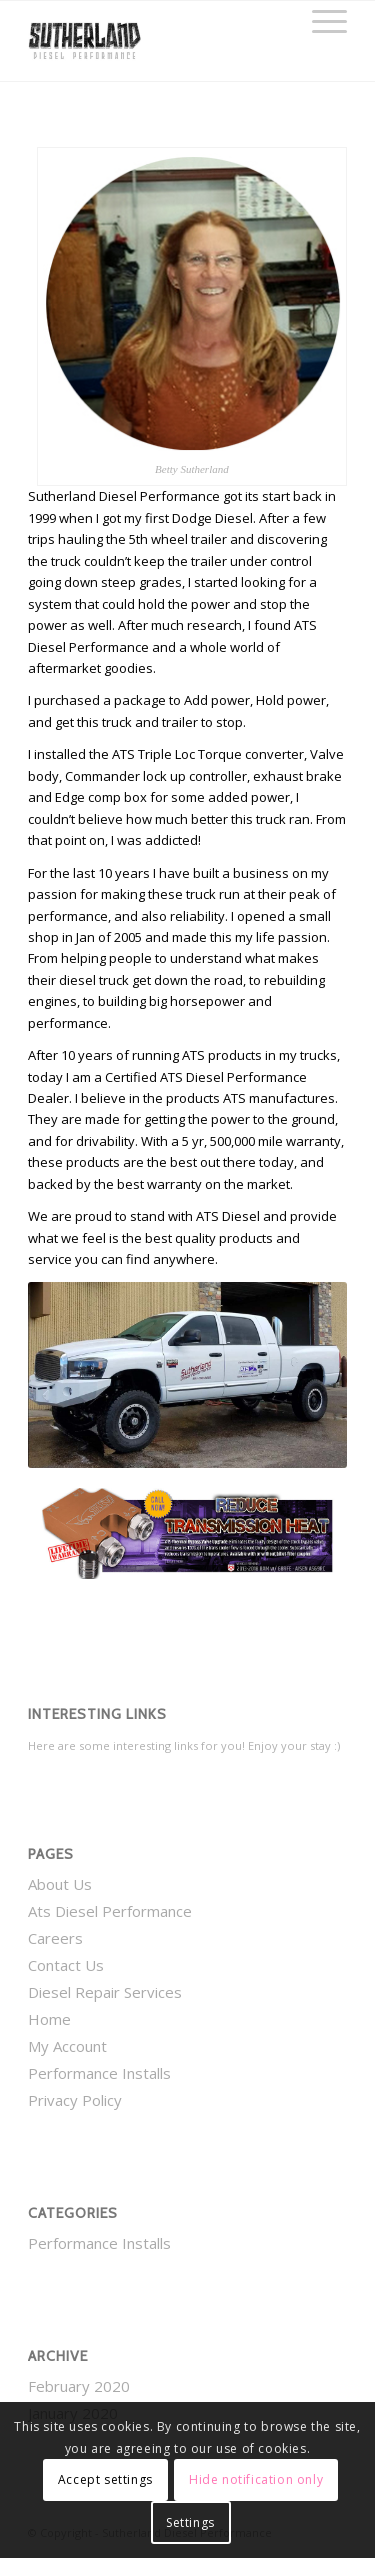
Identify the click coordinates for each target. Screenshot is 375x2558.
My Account (67, 2046)
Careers (55, 1938)
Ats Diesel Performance (110, 1911)
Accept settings (105, 2479)
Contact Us (66, 1965)
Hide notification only (256, 2479)
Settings (190, 2522)
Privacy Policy (75, 2100)
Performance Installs (99, 2073)
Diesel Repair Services (105, 1992)
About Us (60, 1884)
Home (49, 2019)
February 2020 (79, 2386)
